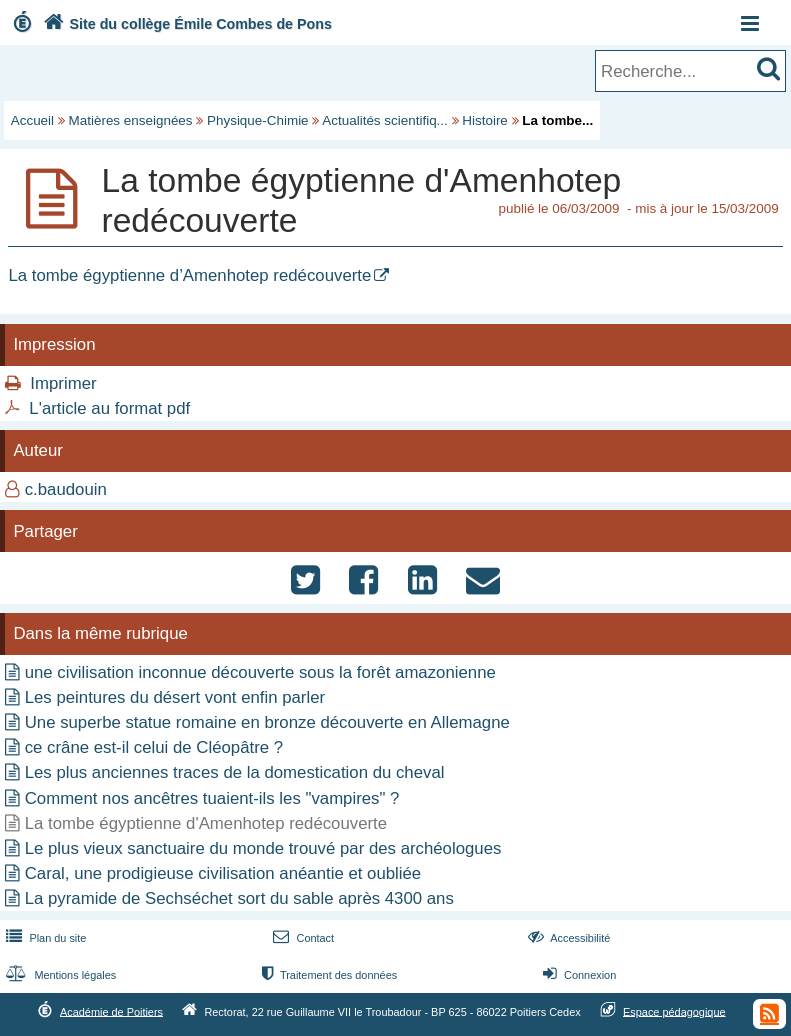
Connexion (577, 975)
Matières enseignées (131, 120)
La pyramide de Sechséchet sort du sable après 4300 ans (239, 898)
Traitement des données (327, 975)
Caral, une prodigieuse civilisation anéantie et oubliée (223, 873)
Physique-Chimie (258, 120)
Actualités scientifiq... (384, 120)
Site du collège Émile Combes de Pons (185, 24)
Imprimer (63, 383)
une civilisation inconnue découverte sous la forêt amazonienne (260, 672)
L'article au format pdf (109, 408)
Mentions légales (59, 975)
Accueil (32, 120)
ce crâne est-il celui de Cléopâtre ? (154, 747)
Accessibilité (567, 938)
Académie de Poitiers (111, 1011)
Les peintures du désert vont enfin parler (175, 697)
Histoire (485, 120)
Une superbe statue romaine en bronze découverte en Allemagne (267, 722)
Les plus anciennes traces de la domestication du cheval (235, 772)
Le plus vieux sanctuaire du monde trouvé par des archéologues (263, 848)
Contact (301, 938)
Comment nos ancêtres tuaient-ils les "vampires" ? (212, 798)
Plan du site (44, 938)
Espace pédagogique (674, 1011)
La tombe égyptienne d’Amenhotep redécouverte (189, 275)
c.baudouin (66, 489)
